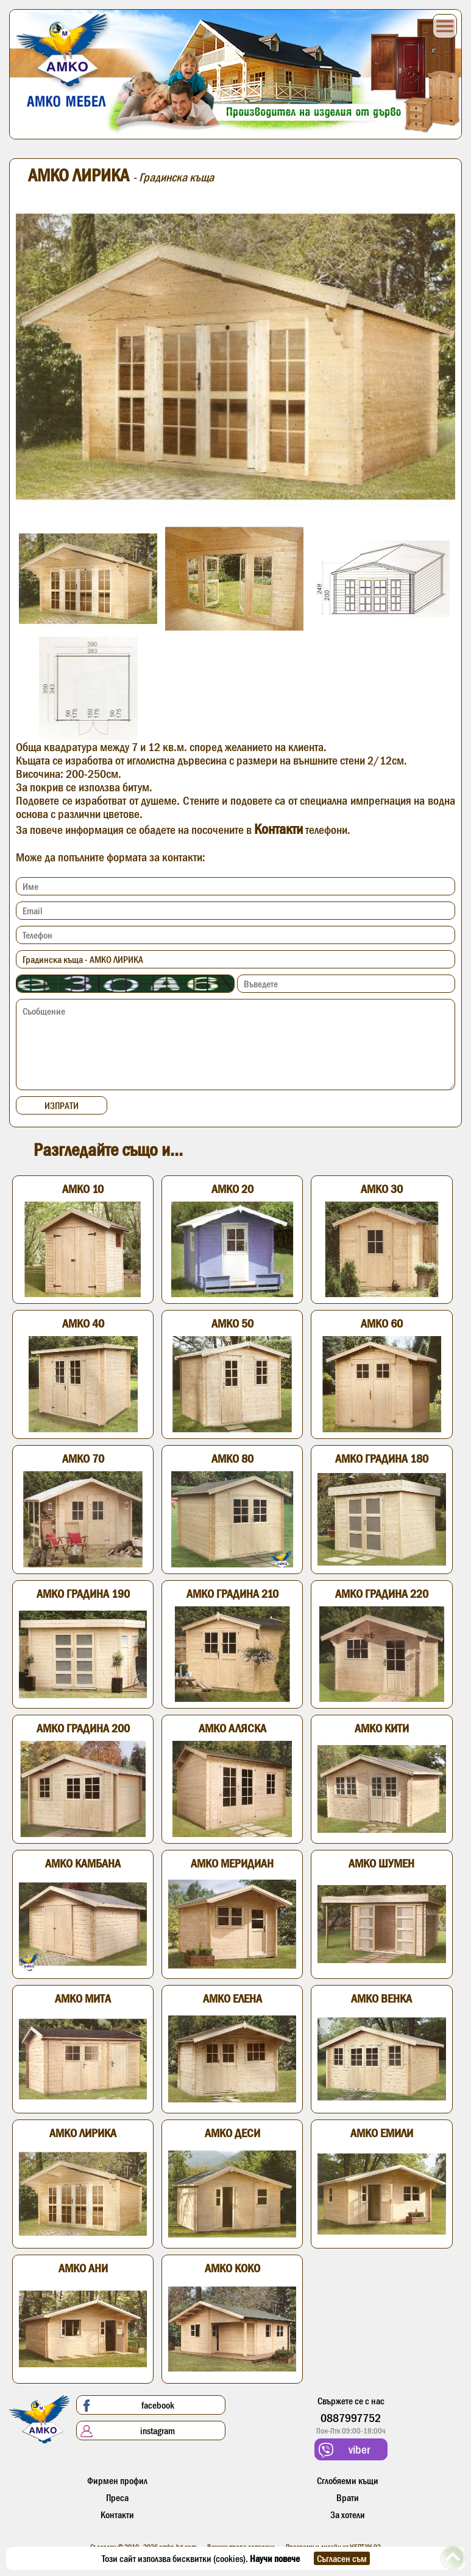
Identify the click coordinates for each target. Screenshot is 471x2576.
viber (344, 2450)
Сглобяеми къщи (347, 2480)
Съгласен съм (342, 2558)
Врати (347, 2497)
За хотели (347, 2514)
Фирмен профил (117, 2480)
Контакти (278, 829)
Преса (117, 2497)
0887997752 (350, 2417)
